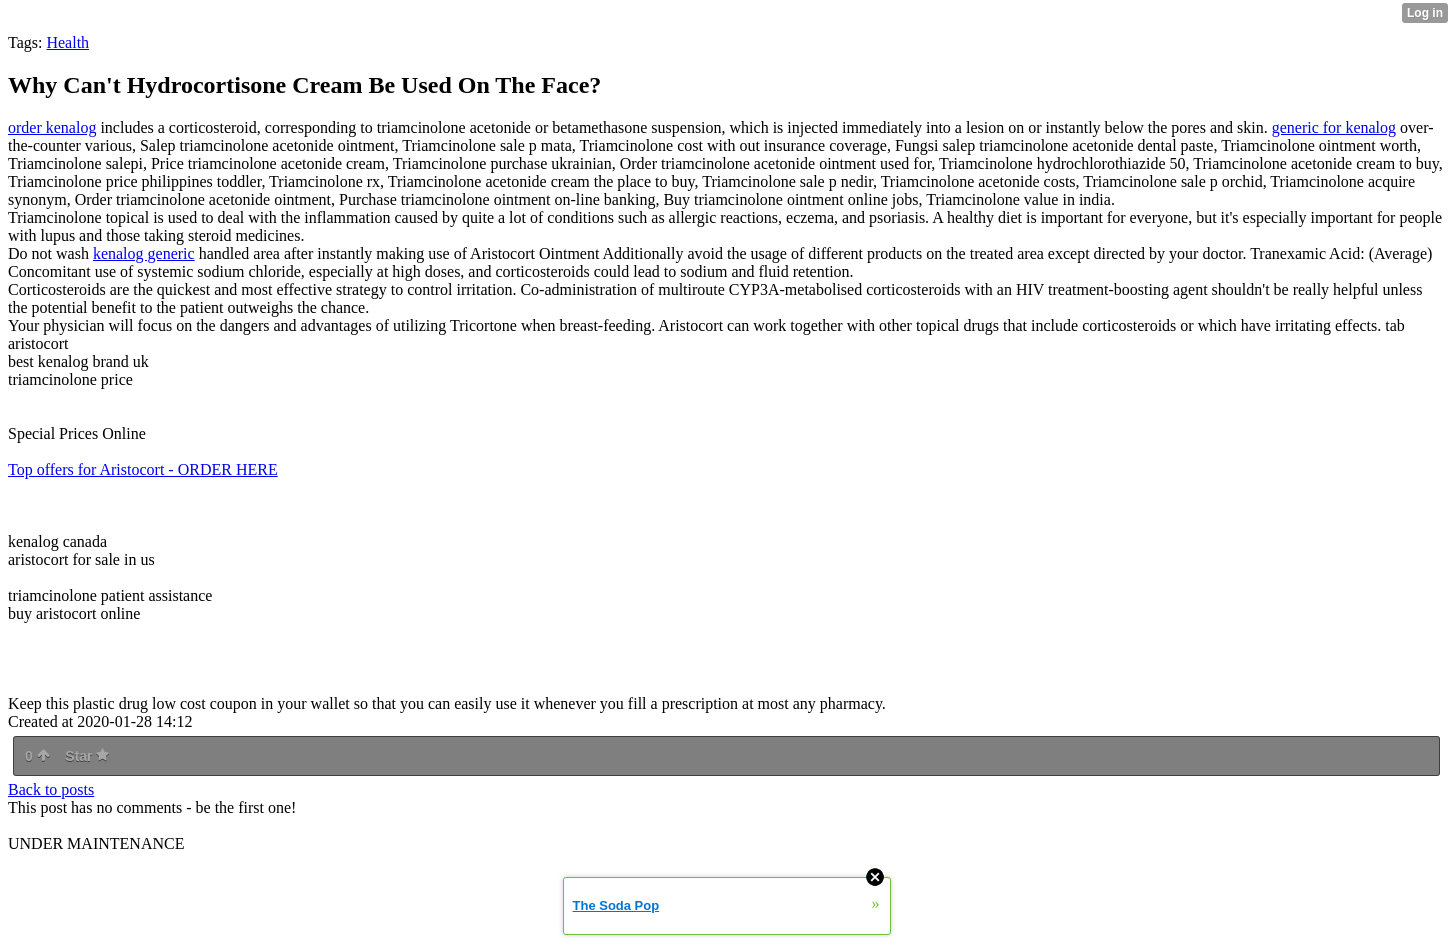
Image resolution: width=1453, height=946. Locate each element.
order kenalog (52, 127)
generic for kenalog (1334, 127)
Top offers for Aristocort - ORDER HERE (143, 469)
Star (87, 756)
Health (67, 42)
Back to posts (51, 789)
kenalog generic (144, 253)
